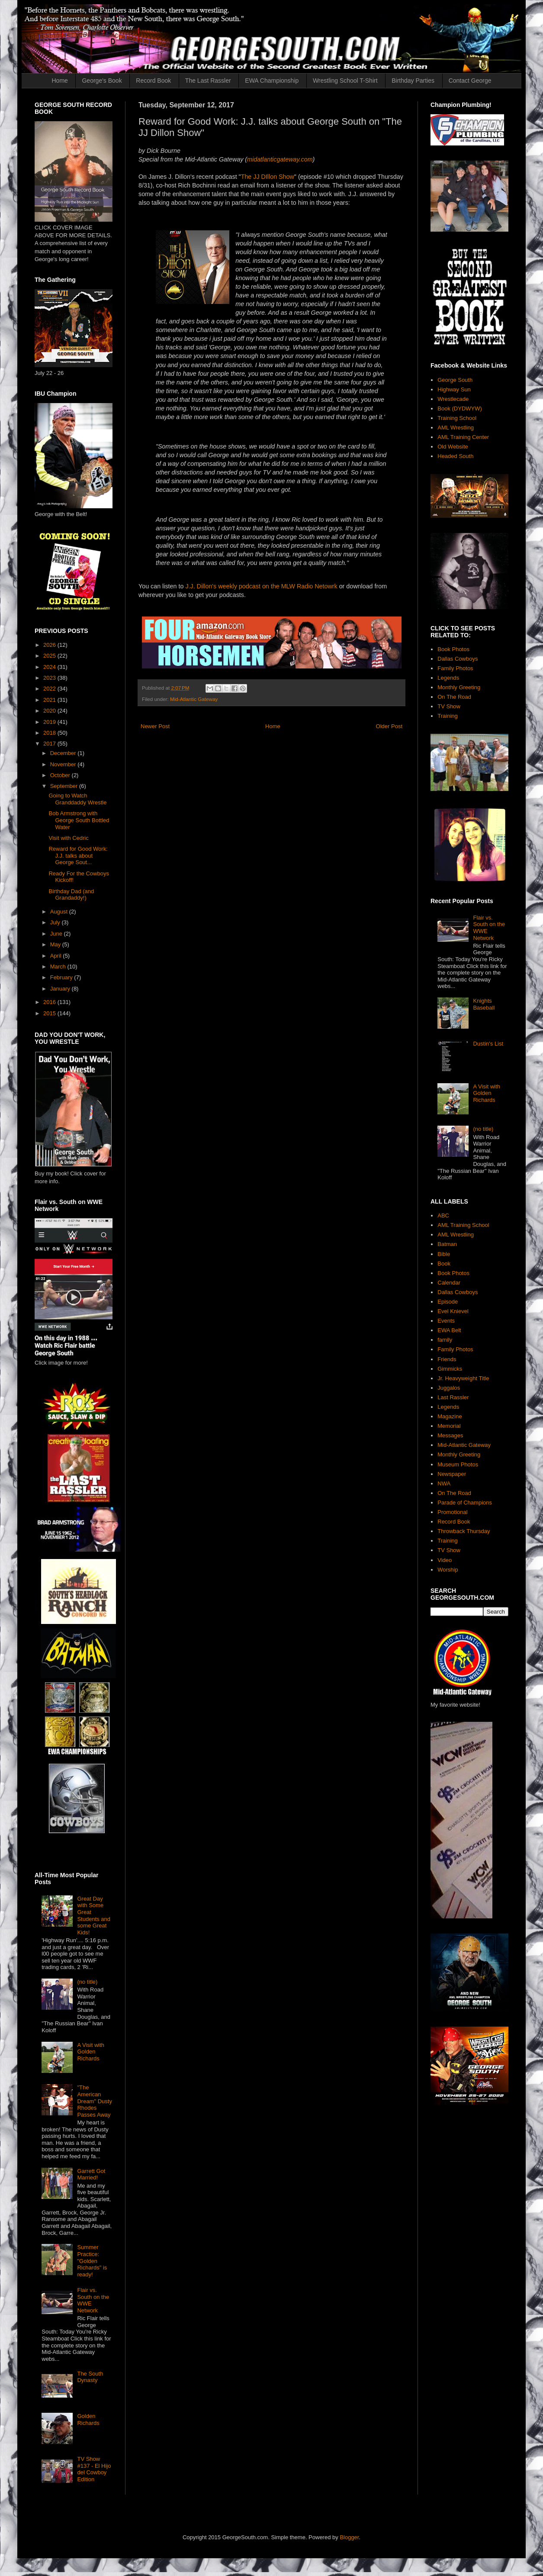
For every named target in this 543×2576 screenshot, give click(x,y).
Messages (450, 1435)
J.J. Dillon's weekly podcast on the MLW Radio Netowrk (261, 586)
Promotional (452, 1512)
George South (454, 380)
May (56, 944)
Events (446, 1320)
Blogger (349, 2537)
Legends (448, 678)
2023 (50, 678)
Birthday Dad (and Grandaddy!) (71, 894)
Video (444, 1560)
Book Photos (453, 649)
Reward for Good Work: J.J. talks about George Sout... (77, 855)
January (61, 988)
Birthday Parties (413, 80)
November (64, 764)
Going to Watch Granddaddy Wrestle (77, 799)
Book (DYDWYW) (459, 408)
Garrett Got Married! (91, 2174)
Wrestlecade (453, 399)
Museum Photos (457, 1464)
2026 (50, 645)
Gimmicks (449, 1368)
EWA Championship (272, 80)
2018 (50, 733)
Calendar (448, 1282)
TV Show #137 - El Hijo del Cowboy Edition (94, 2469)
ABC (443, 1215)
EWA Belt (449, 1330)
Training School (456, 418)
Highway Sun (454, 389)
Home (60, 80)
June (57, 933)
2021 (50, 700)
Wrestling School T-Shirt (345, 80)
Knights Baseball (484, 1004)
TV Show (448, 706)
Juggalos (448, 1388)
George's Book (102, 80)
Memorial (448, 1426)
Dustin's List (488, 1043)
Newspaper (451, 1474)
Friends (446, 1359)
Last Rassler (453, 1397)
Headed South (455, 456)
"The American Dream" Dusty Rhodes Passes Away (94, 2101)
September (64, 786)
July (56, 922)
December (64, 753)
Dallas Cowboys (457, 658)
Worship (447, 1569)
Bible (443, 1254)
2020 (50, 710)
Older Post (389, 726)
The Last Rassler (208, 80)
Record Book (153, 80)
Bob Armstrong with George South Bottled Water (78, 820)
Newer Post (155, 726)
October (61, 775)
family (444, 1339)
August (59, 911)
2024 (50, 667)
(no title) (87, 1982)
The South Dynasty (90, 2377)
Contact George (470, 80)
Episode (447, 1301)
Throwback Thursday (463, 1531)
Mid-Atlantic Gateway (194, 699)
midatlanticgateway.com (280, 159)
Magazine (449, 1416)
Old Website (452, 446)
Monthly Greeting (458, 687)
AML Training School (463, 1225)
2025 (50, 655)
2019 (50, 722)
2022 (50, 688)
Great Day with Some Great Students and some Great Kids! (93, 1915)
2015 (50, 1013)
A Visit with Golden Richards (90, 2052)
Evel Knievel (453, 1311)
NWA (443, 1483)
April (56, 955)
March (58, 966)
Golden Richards (88, 2419)
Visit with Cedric (68, 838)
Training (447, 716)
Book (443, 1263)
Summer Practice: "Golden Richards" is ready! (92, 2260)
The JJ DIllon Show (267, 176)
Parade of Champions (464, 1502)
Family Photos (455, 668)
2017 (50, 743)
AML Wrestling (455, 427)
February (62, 977)
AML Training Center (463, 437)
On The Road (454, 697)
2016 (50, 1002)
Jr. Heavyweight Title (463, 1378)
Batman (447, 1244)
